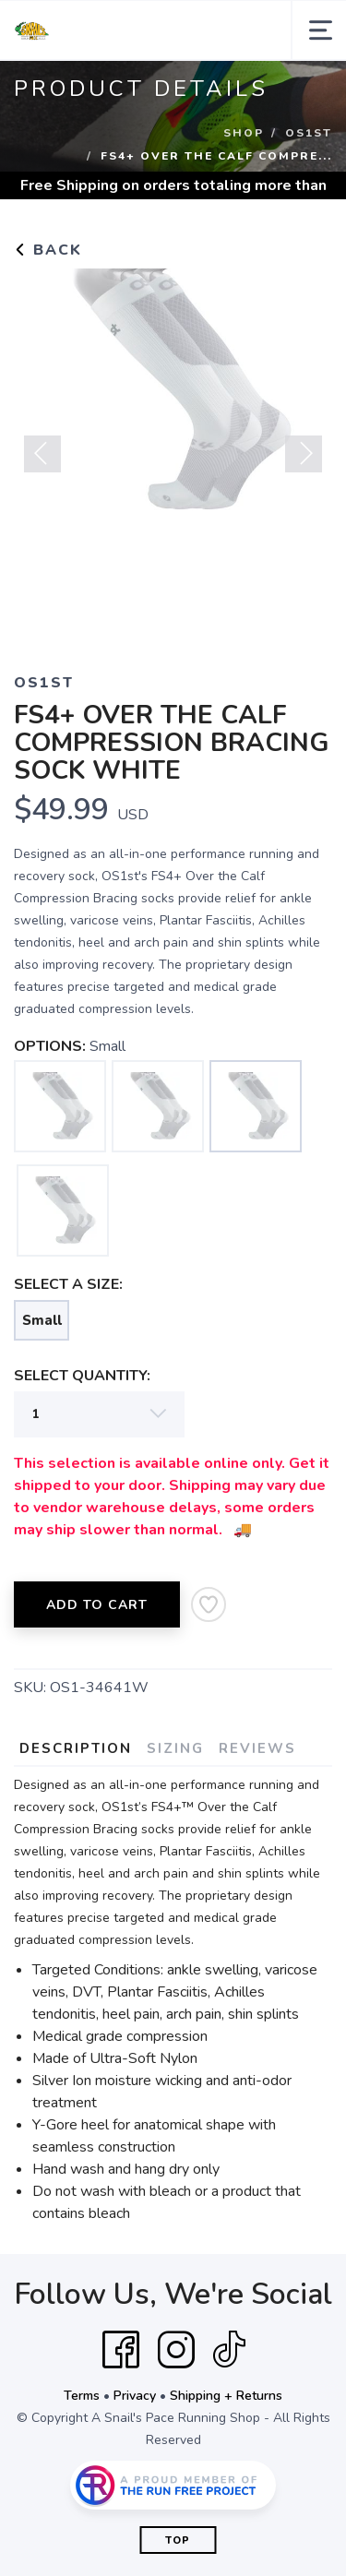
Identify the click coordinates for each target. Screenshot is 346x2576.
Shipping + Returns (226, 2395)
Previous (42, 454)
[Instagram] (176, 2350)
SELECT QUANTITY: (82, 1376)
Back (48, 250)
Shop (243, 132)
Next (303, 454)
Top (177, 2540)
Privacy (134, 2395)
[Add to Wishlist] (208, 1604)
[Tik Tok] (229, 2350)
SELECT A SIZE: (68, 1284)
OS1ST (308, 132)
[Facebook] (121, 2350)
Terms (82, 2395)
